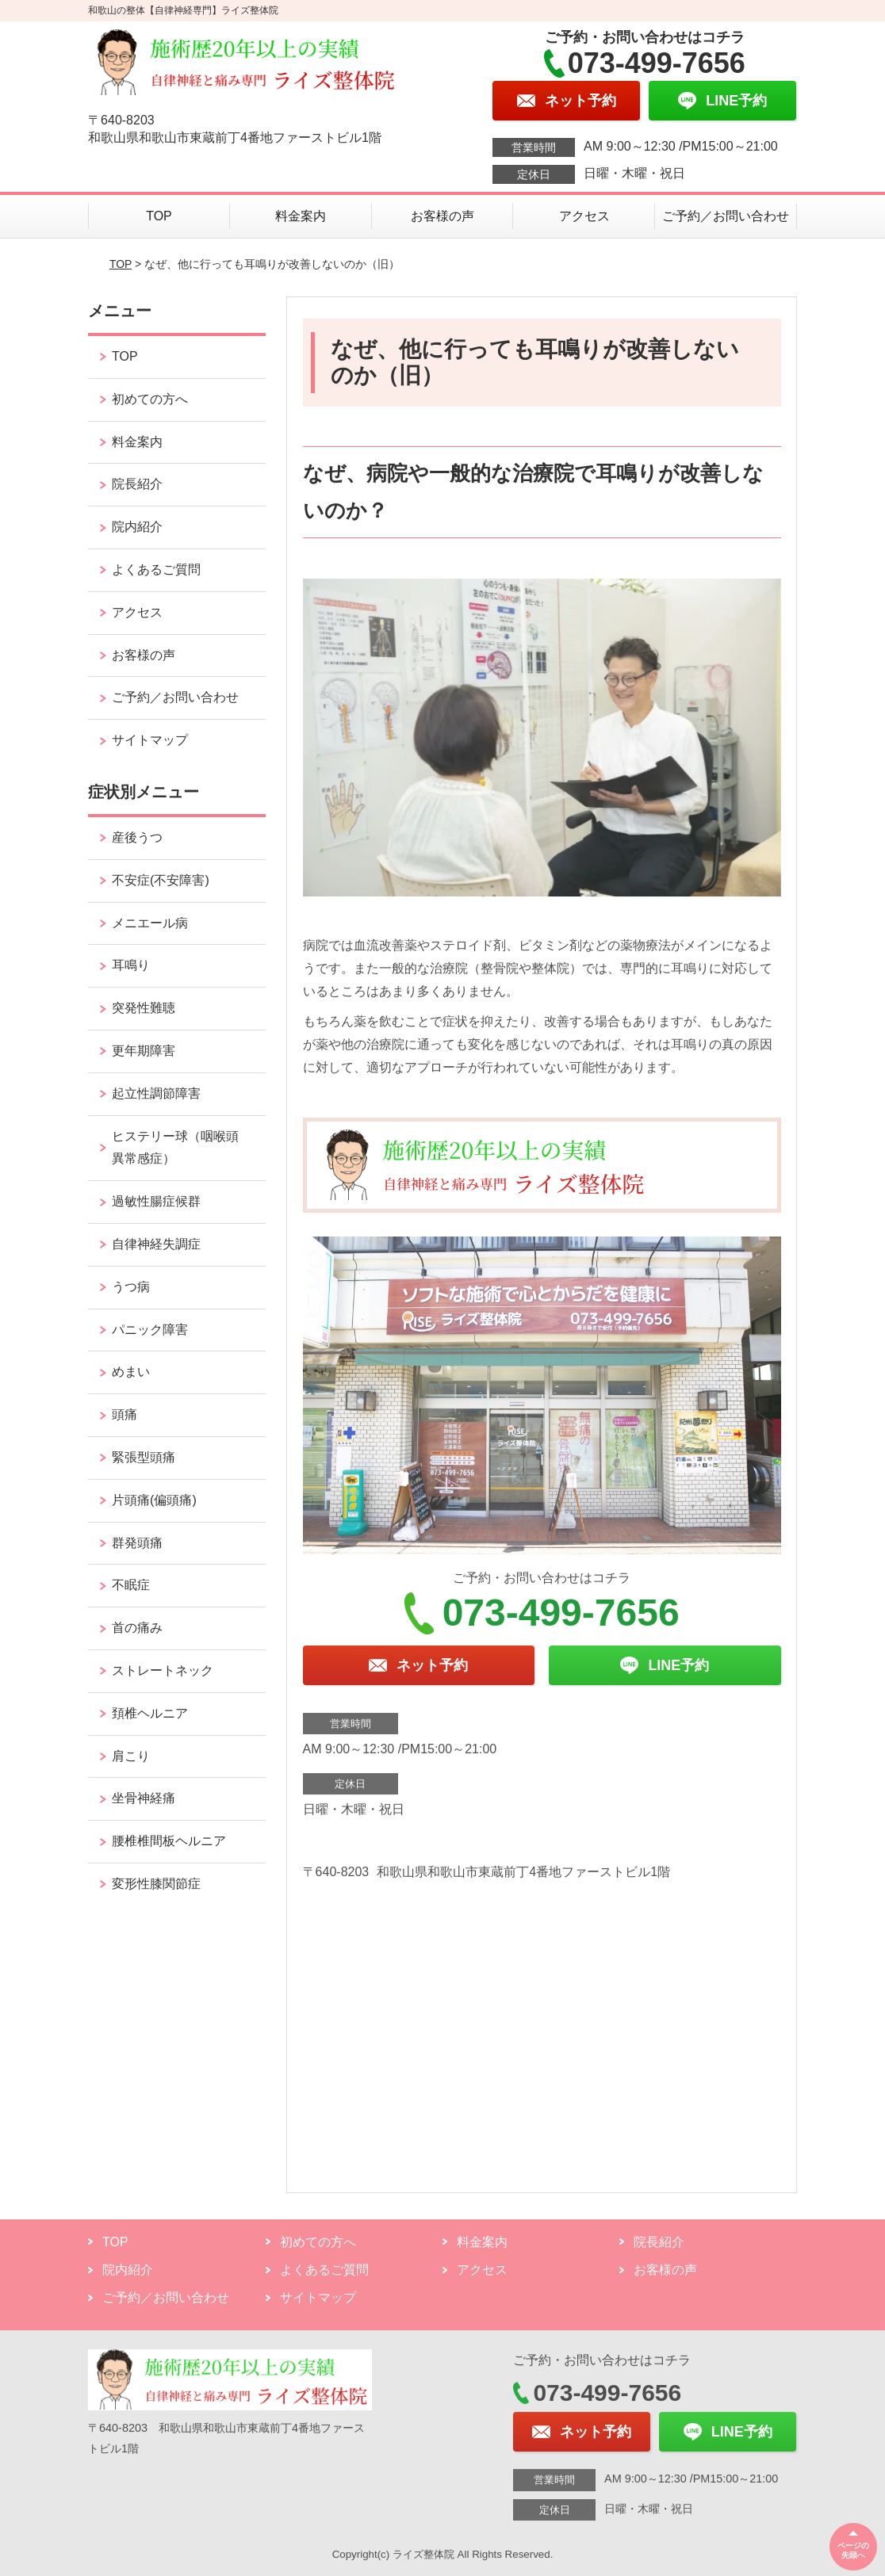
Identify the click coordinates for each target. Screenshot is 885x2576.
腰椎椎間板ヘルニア (169, 1841)
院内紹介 (137, 526)
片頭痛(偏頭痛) (154, 1500)
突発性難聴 (143, 1008)
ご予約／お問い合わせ (725, 216)
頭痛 (124, 1414)
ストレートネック (162, 1670)
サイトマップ (150, 740)
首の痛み (137, 1627)
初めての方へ (150, 399)
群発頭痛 (137, 1543)
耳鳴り (131, 965)
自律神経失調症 (156, 1244)
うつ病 (131, 1287)
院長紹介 (137, 484)
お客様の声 (442, 216)
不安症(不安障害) (160, 880)
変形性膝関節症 (156, 1883)
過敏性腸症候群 (156, 1201)
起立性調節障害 (156, 1093)
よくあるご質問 (156, 569)
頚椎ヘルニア (150, 1713)
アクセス (584, 216)
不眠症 (131, 1585)
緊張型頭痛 (143, 1457)
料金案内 (300, 216)
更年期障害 (143, 1050)
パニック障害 (150, 1329)
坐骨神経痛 (143, 1798)
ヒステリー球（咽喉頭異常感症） (175, 1147)
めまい (131, 1371)
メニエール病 (150, 923)
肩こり (131, 1756)
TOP (159, 216)
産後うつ (137, 837)
